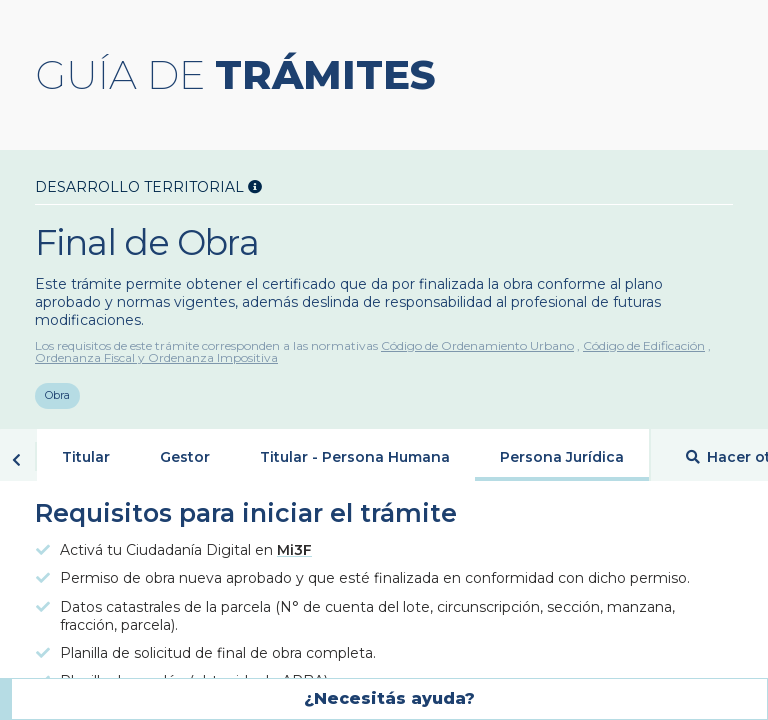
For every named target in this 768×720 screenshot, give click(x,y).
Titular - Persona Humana (355, 458)
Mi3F (294, 551)
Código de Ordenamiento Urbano (477, 346)
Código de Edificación (644, 346)
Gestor (185, 458)
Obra (57, 397)
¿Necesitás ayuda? (389, 698)
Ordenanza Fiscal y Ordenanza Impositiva (156, 358)
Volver (16, 461)
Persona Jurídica (562, 458)
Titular (86, 458)
